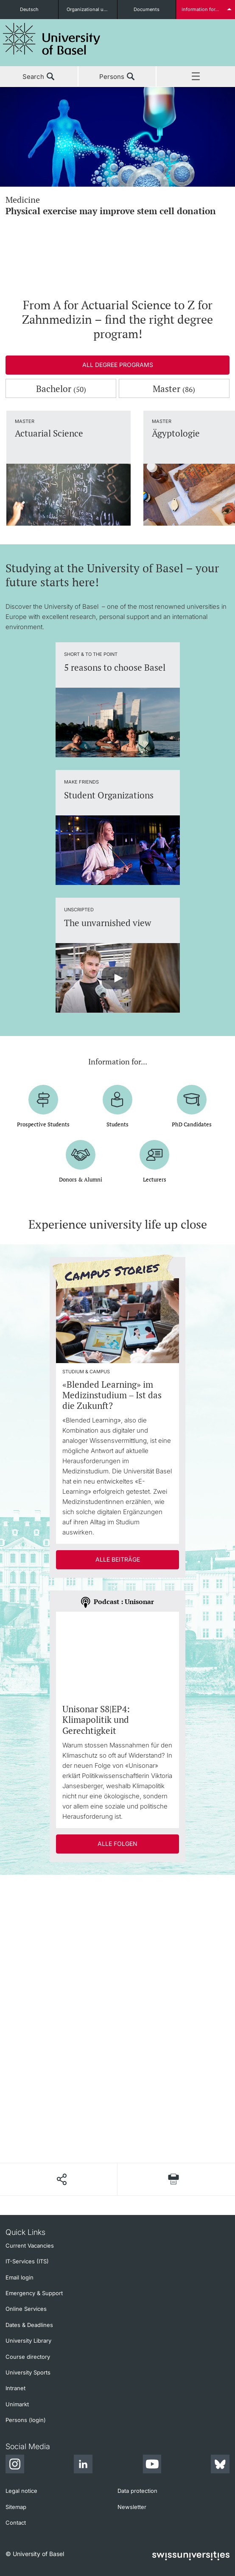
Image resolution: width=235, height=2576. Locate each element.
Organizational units (89, 9)
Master (174, 389)
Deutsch (29, 9)
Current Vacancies (30, 2245)
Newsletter (132, 2506)
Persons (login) (26, 2419)
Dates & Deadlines (29, 2324)
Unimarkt (17, 2404)
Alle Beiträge (117, 1559)
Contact (16, 2522)
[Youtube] (152, 2465)
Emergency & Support (34, 2293)
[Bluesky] (220, 2465)
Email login (20, 2277)
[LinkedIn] (83, 2465)
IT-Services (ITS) (27, 2261)
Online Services (26, 2308)
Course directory (28, 2356)
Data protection (137, 2490)
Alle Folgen (117, 1843)
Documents (146, 9)
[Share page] (61, 2179)
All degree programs (117, 364)
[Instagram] (15, 2465)
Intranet (15, 2388)
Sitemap (16, 2506)
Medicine (117, 205)
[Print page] (173, 2179)
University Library (28, 2340)
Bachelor (61, 389)
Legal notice (21, 2490)
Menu (196, 76)
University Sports (28, 2372)
